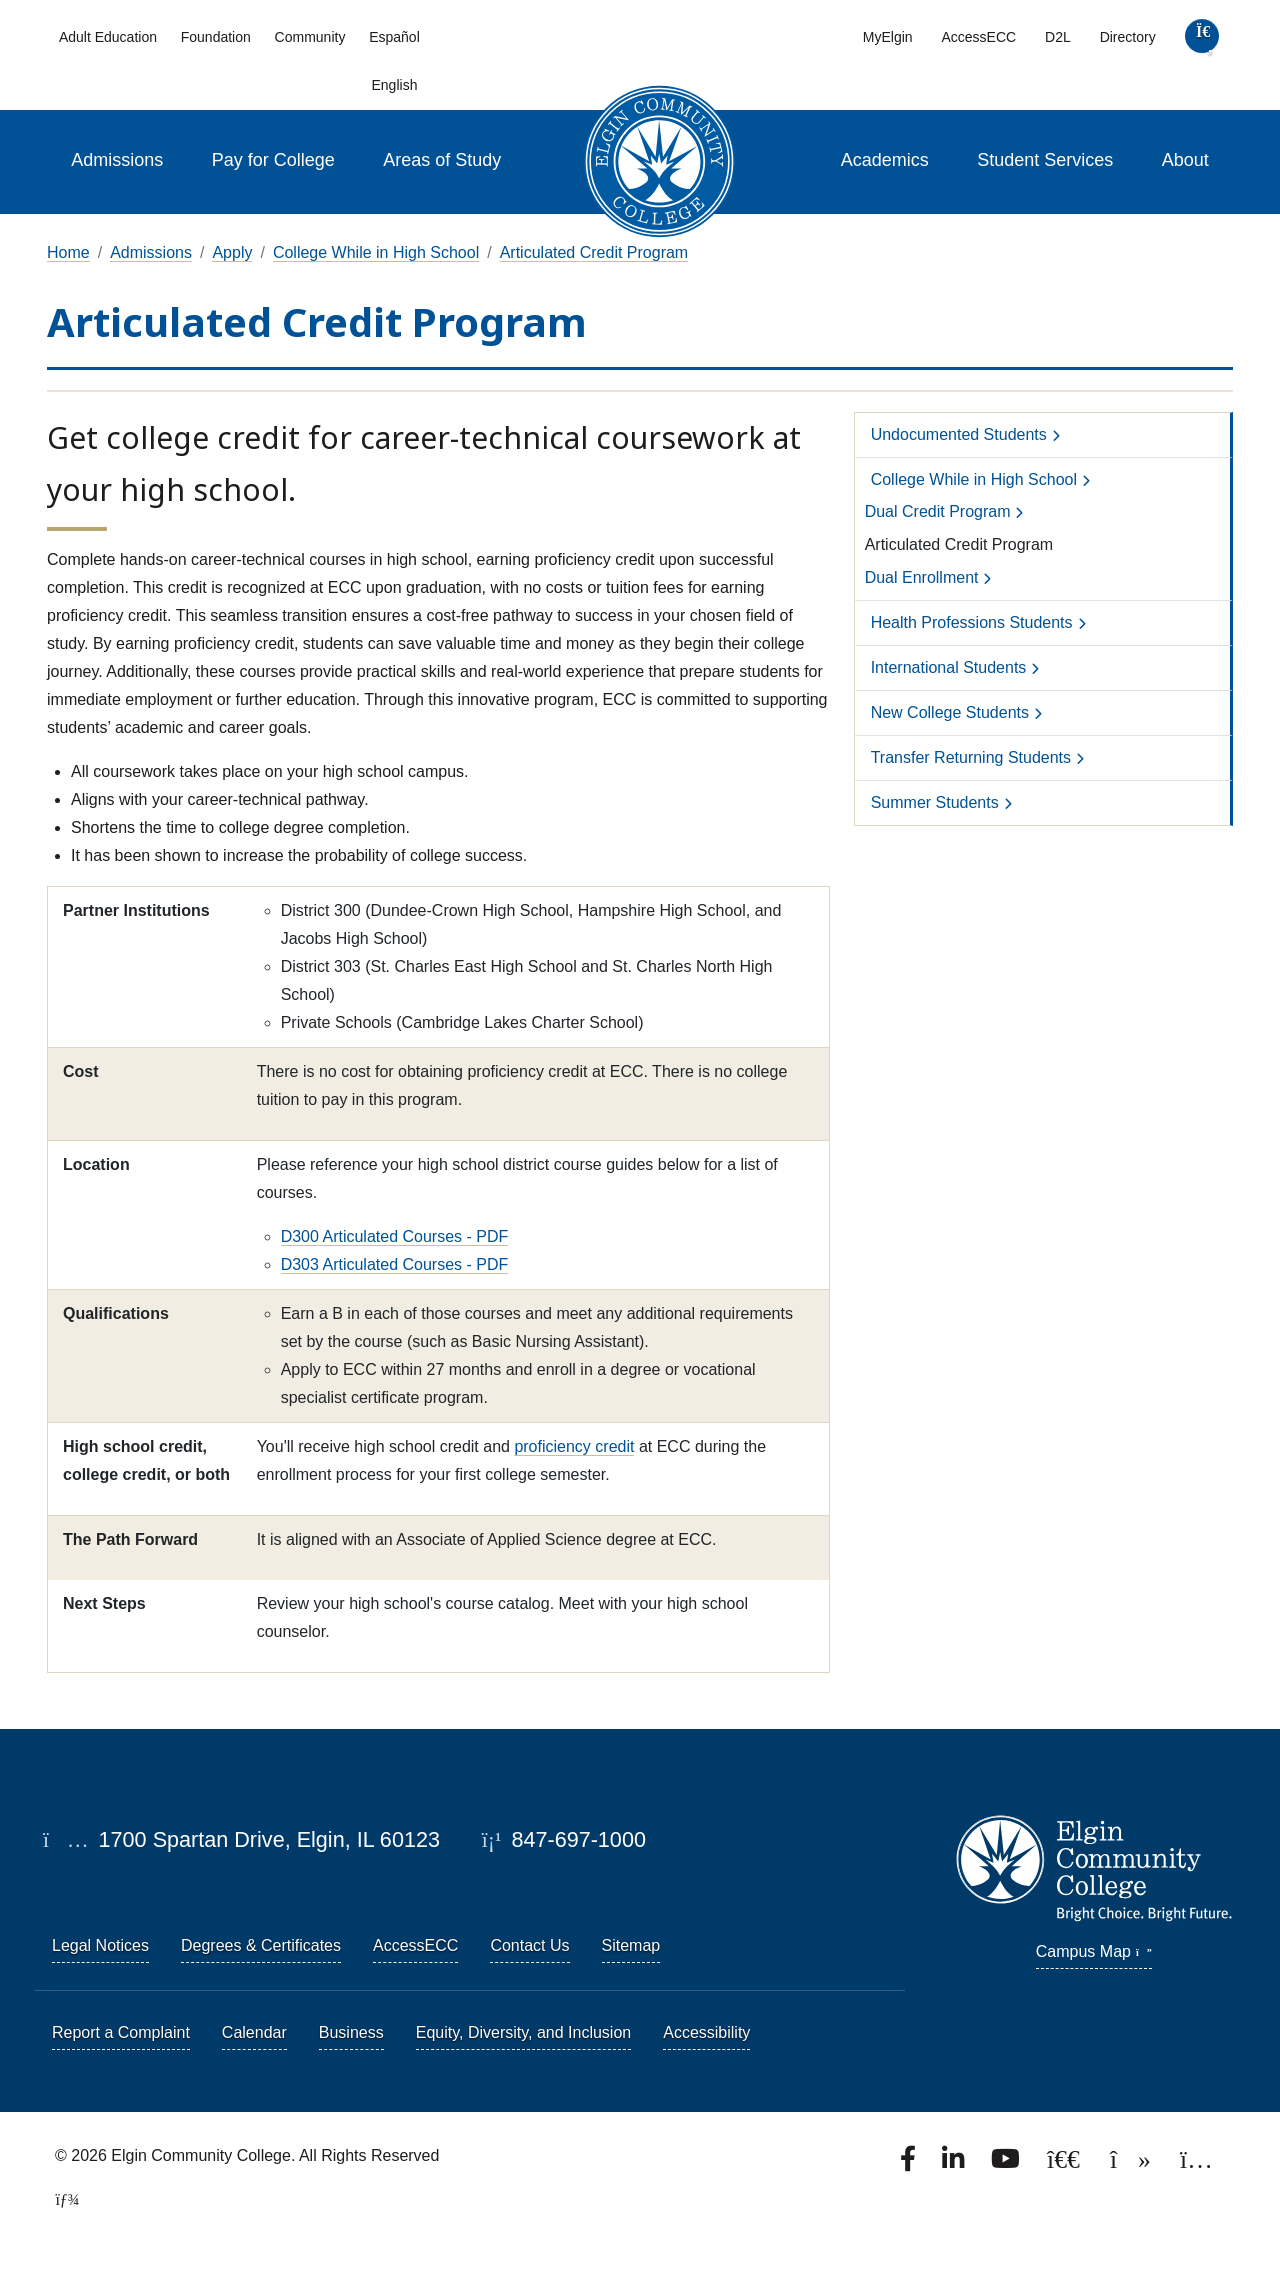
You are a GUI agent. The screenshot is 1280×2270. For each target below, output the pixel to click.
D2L (1058, 37)
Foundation (216, 37)
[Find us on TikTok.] (1132, 2164)
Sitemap (631, 1945)
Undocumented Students (959, 434)
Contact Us (529, 1945)
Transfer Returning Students (971, 757)
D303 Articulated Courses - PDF (395, 1264)
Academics (885, 160)
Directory (1128, 37)
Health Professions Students (972, 622)
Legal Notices (100, 1945)
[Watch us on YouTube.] (1007, 2164)
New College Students (950, 712)
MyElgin (888, 37)
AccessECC (978, 37)
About (1185, 160)
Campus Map (1094, 1951)
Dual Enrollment (922, 577)
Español (394, 37)
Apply (232, 252)
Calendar (254, 2032)
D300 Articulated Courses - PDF (395, 1236)
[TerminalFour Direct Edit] (61, 2199)
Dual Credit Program (938, 511)
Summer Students (935, 802)
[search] (1201, 40)
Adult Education (108, 37)
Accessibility (706, 2032)
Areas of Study (442, 160)
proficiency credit (574, 1446)
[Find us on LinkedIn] (955, 2164)
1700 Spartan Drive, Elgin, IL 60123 (241, 1839)
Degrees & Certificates (261, 1945)
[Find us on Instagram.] (1196, 2164)
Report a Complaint (121, 2032)
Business (351, 2032)
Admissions (117, 160)
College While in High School (376, 252)
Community (310, 37)
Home (68, 252)
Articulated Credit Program (594, 252)
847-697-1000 (564, 1839)
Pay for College (273, 160)
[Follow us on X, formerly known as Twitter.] (1065, 2164)
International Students (949, 667)
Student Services (1045, 160)
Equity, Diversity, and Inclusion (524, 2032)
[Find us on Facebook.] (910, 2164)
